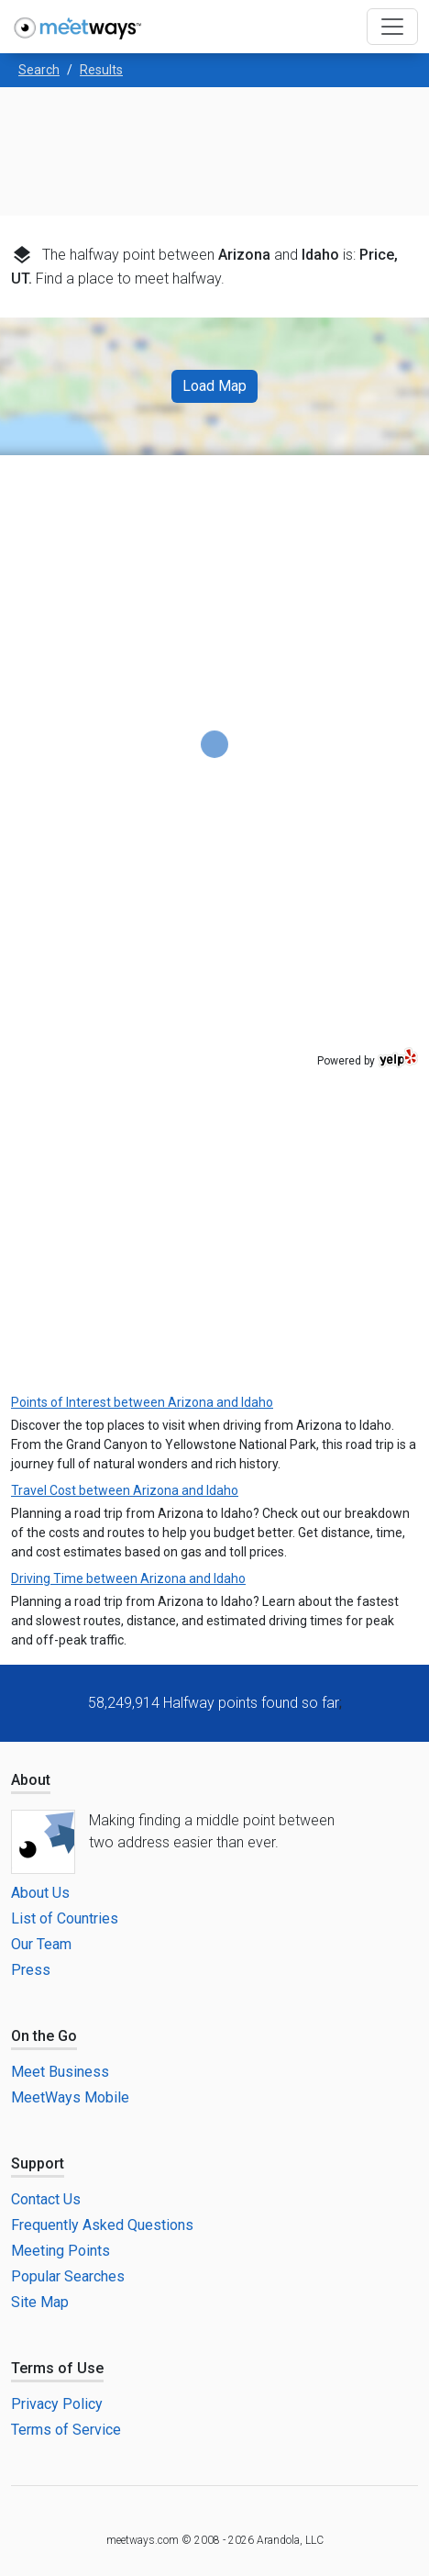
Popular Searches (68, 2276)
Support (37, 2163)
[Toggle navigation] (392, 26)
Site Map (40, 2302)
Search (39, 69)
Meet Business (60, 2071)
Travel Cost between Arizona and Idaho (124, 1490)
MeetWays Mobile (70, 2097)
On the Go (44, 2036)
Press (30, 1970)
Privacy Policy (57, 2404)
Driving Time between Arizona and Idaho (128, 1578)
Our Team (41, 1944)
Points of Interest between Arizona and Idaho (142, 1402)
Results (101, 69)
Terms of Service (66, 2429)
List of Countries (64, 1918)
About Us (40, 1892)
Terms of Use (57, 2368)
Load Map (214, 386)
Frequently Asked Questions (102, 2225)
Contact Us (46, 2199)
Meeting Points (60, 2250)
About (30, 1780)
